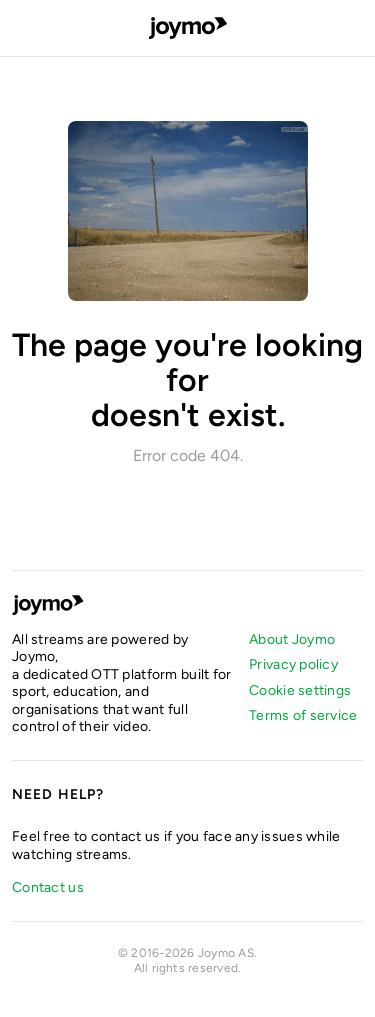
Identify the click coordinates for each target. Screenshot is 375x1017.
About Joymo (292, 639)
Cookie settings (300, 690)
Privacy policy (293, 664)
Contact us (48, 887)
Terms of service (303, 715)
